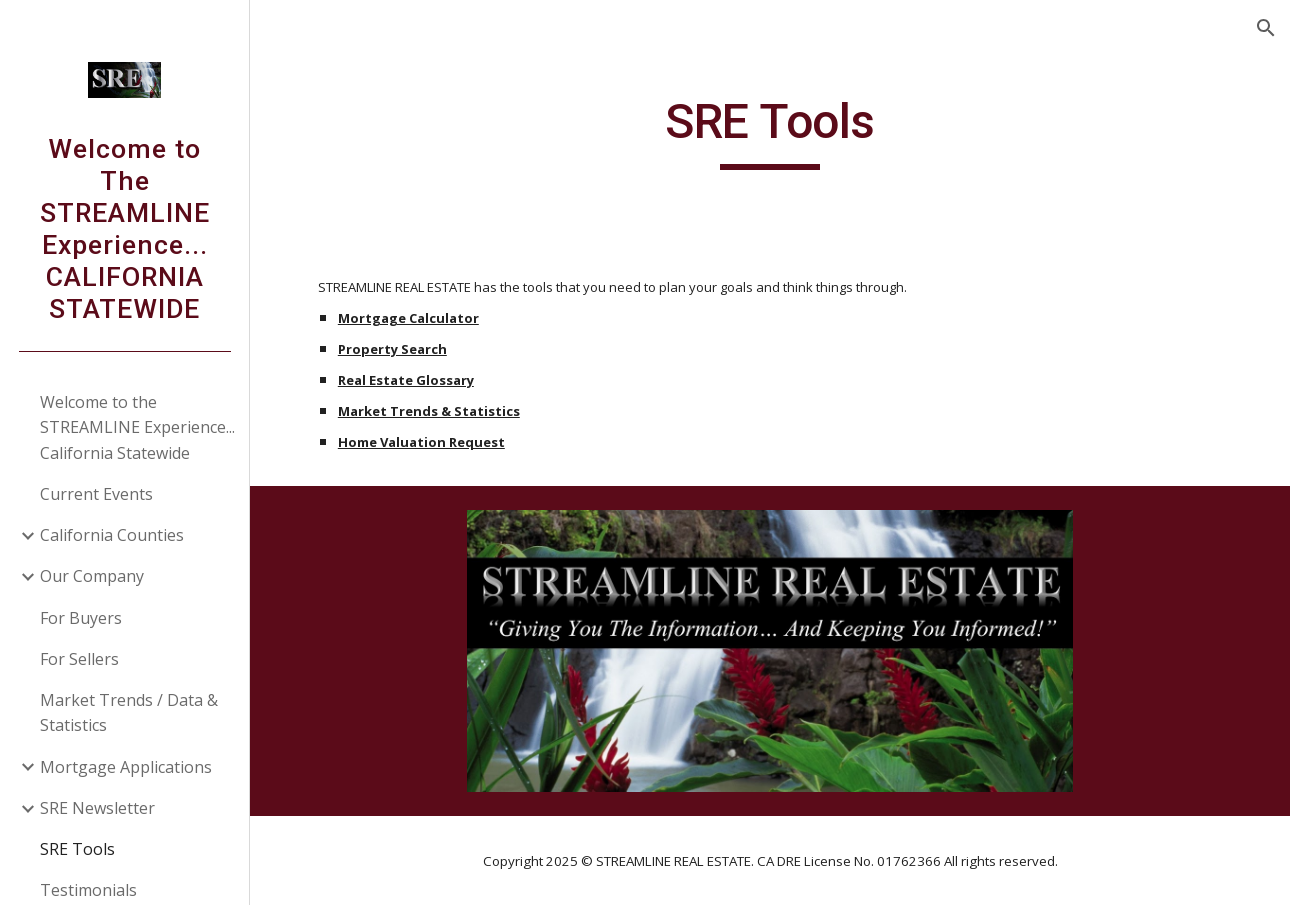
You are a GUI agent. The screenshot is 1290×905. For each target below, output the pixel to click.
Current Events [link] (96, 494)
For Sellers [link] (79, 659)
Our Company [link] (92, 576)
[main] (770, 131)
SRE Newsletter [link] (97, 808)
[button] (1266, 28)
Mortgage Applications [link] (126, 767)
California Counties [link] (112, 535)
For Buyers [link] (81, 618)
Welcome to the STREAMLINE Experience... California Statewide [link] (137, 427)
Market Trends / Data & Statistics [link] (129, 712)
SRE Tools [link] (77, 849)
